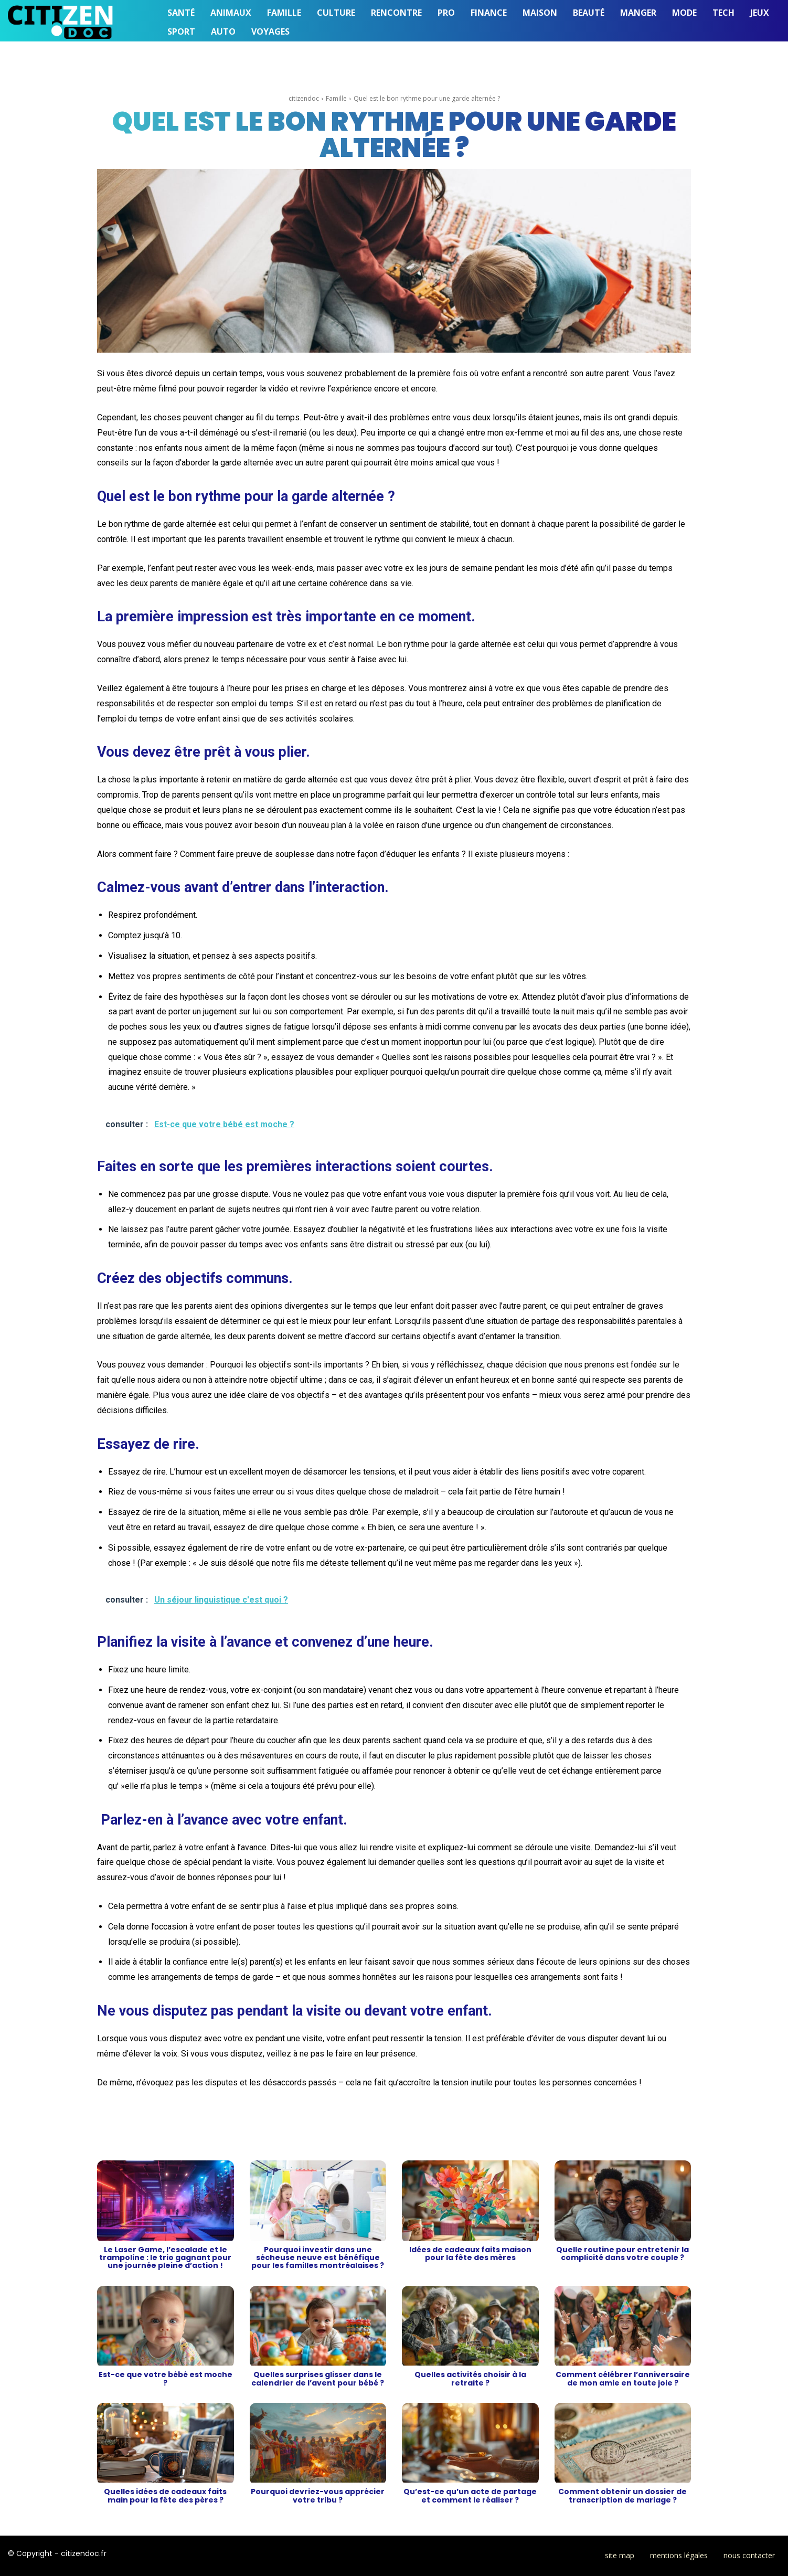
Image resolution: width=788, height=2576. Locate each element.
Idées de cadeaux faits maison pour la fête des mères (470, 2253)
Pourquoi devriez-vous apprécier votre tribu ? (318, 2495)
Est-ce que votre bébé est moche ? (165, 2378)
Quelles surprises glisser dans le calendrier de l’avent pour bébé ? (317, 2378)
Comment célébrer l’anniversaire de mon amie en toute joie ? (623, 2378)
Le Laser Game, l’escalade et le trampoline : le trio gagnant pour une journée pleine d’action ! (165, 2257)
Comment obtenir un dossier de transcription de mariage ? (622, 2495)
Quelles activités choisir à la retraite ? (470, 2378)
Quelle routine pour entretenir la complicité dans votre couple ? (622, 2253)
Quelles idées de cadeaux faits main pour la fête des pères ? (165, 2495)
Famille (336, 98)
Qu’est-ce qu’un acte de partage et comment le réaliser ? (470, 2495)
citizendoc (304, 98)
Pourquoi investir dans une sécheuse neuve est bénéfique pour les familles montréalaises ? (317, 2257)
